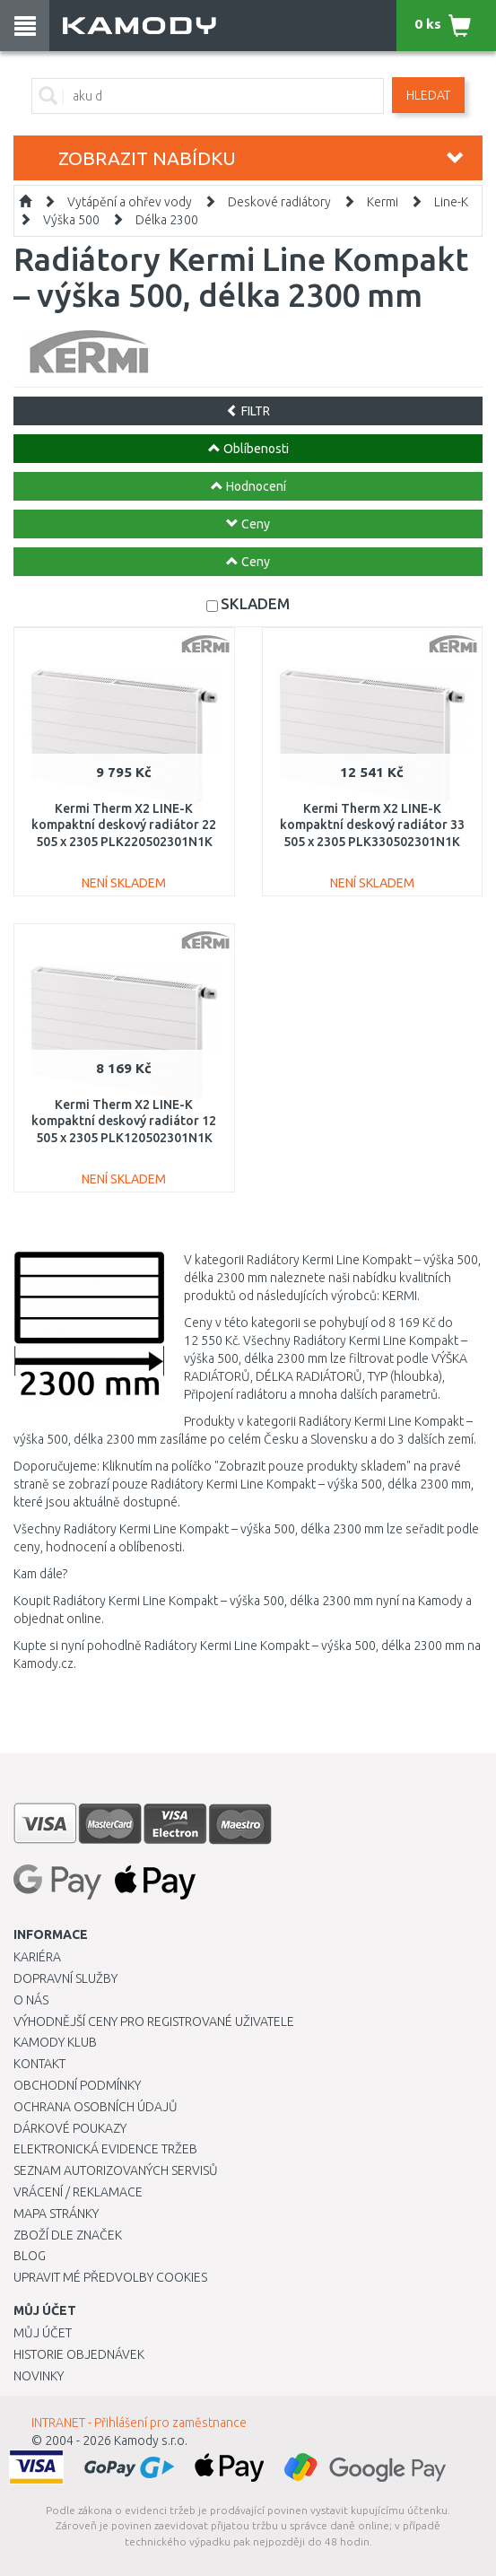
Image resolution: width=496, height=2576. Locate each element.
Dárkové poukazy (69, 2128)
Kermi (382, 202)
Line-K (451, 202)
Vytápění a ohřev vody (129, 202)
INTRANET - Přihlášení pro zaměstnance (139, 2422)
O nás (30, 2000)
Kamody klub (55, 2042)
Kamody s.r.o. (150, 2440)
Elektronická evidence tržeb (105, 2149)
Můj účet (42, 2333)
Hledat (428, 95)
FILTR (248, 411)
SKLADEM (255, 603)
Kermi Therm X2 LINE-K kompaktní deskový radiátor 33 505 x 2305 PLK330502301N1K (372, 824)
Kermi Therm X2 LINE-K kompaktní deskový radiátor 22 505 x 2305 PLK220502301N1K (123, 824)
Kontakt (39, 2063)
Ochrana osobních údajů (95, 2107)
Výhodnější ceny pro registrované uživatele (153, 2021)
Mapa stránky (56, 2213)
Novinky (38, 2376)
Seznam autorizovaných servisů (115, 2170)
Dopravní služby (65, 1978)
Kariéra (37, 1957)
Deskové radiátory (279, 202)
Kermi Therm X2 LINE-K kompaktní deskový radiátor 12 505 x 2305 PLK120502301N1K (123, 1120)
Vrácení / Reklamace (78, 2192)
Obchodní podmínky (77, 2085)
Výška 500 (71, 220)
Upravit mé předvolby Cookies (110, 2277)
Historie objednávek (78, 2354)
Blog (29, 2256)
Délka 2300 (166, 220)
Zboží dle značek (67, 2235)
